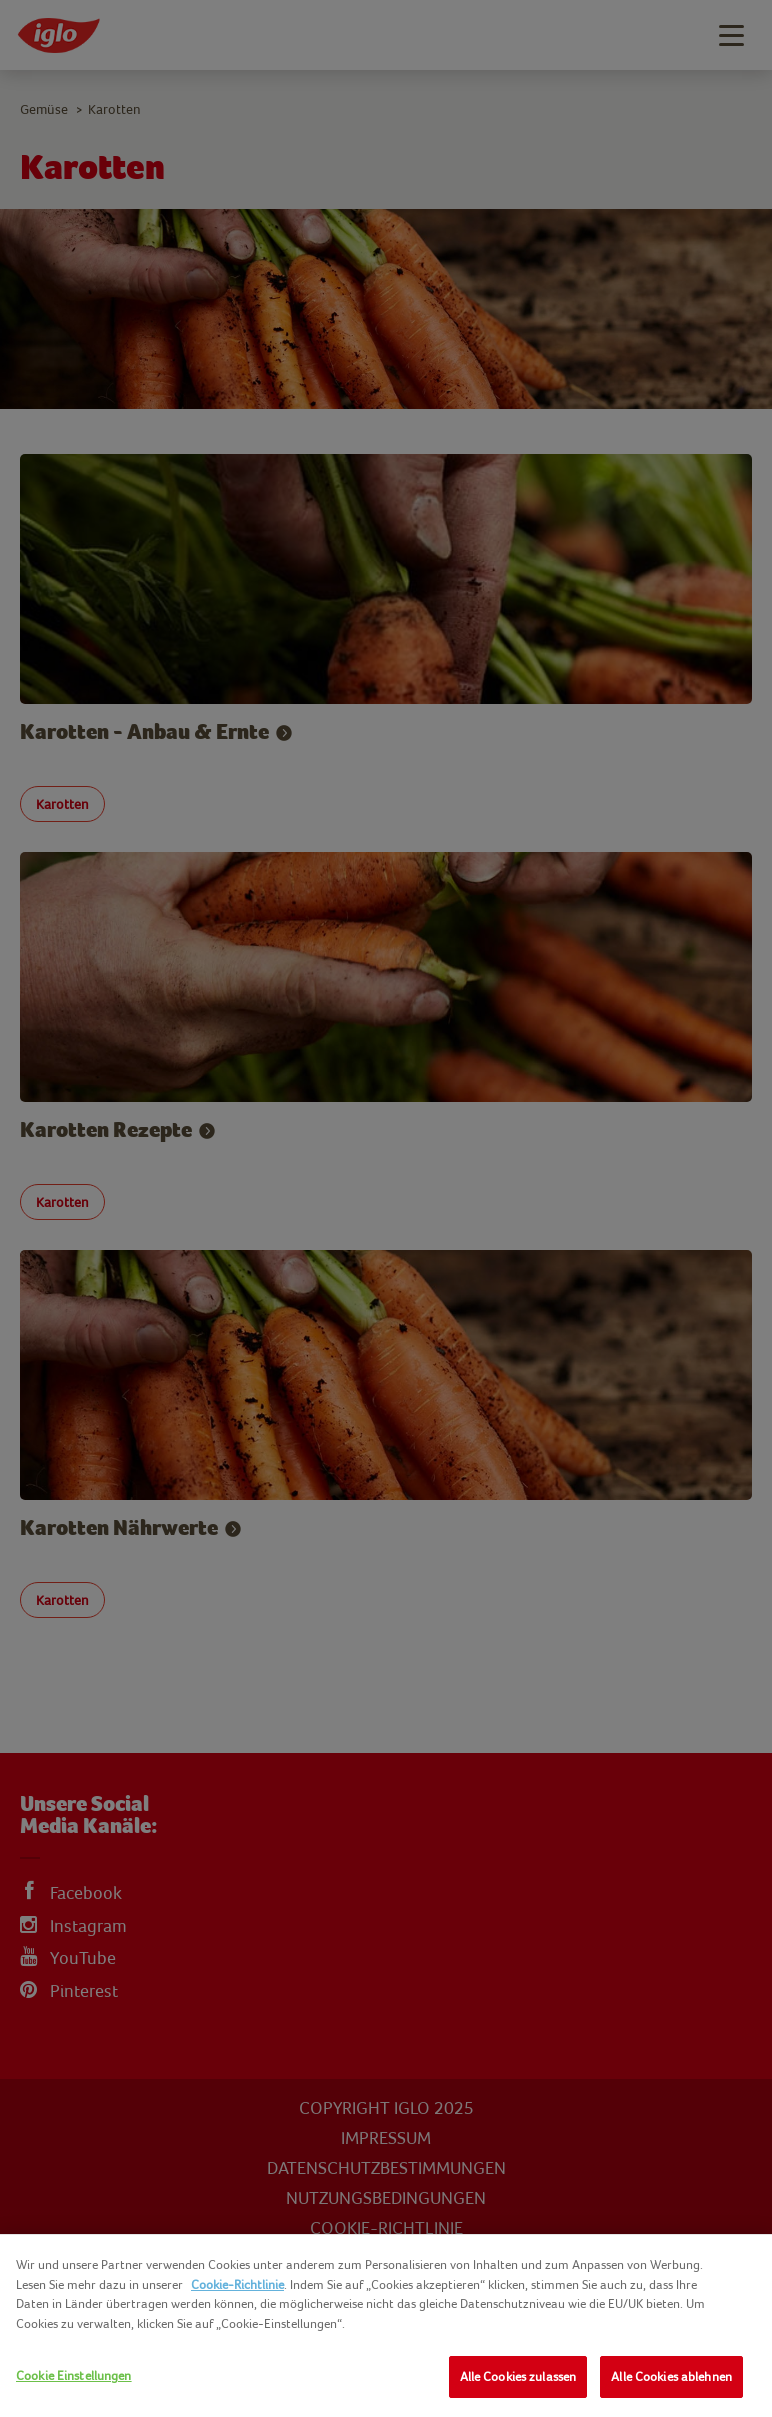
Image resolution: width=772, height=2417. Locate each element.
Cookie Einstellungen (74, 2375)
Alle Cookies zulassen (518, 2376)
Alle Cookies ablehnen (671, 2376)
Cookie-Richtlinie (237, 2284)
